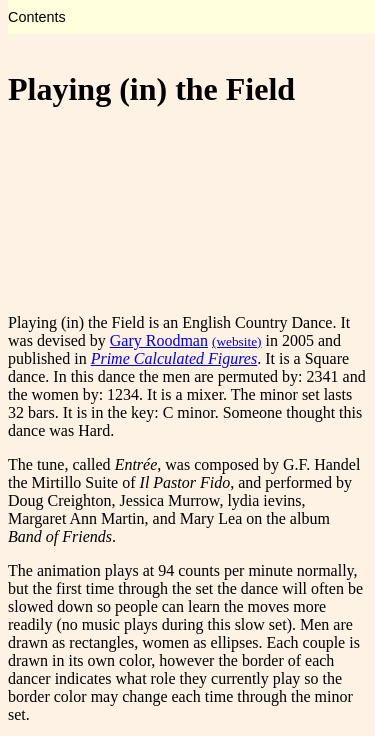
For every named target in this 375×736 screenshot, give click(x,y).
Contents (37, 17)
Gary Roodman (159, 340)
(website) (237, 341)
